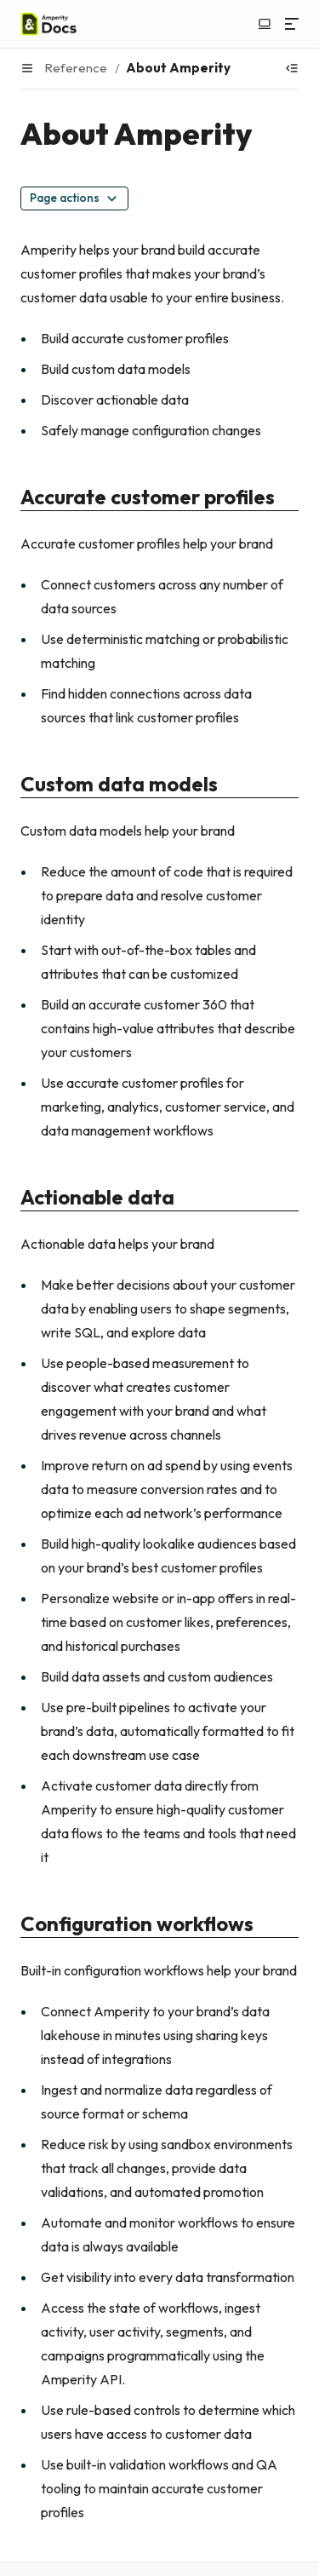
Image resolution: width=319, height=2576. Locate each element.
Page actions (74, 197)
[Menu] (291, 24)
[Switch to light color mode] (264, 24)
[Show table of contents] (292, 68)
